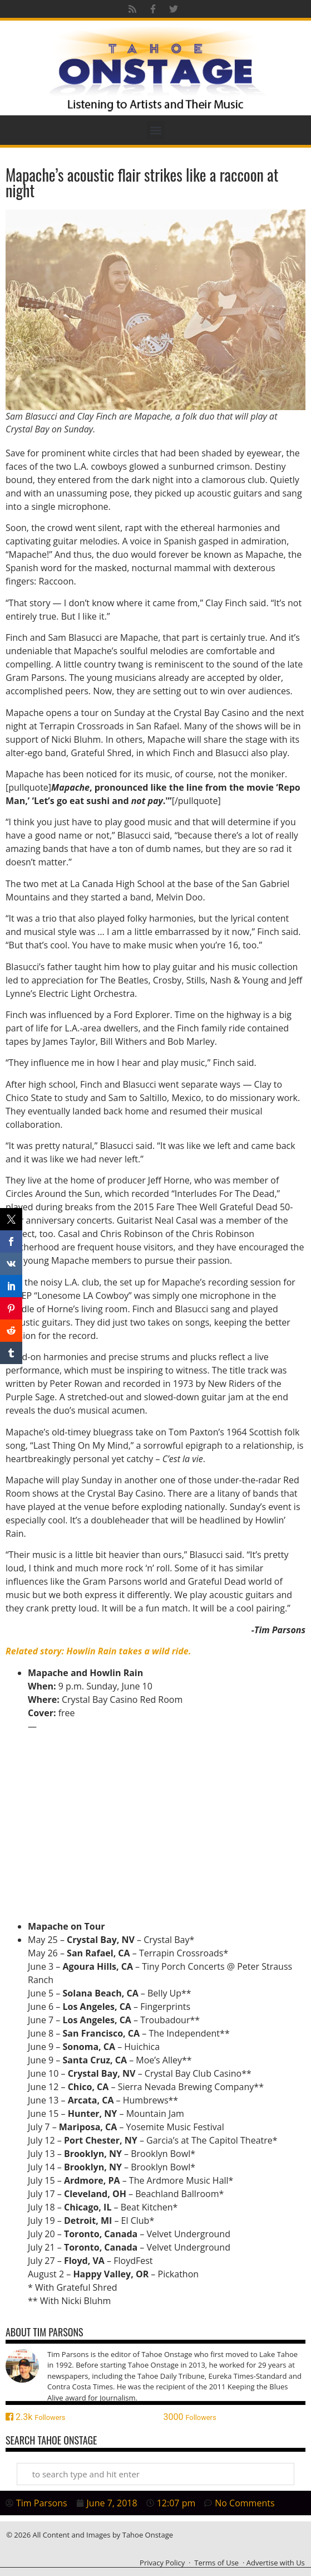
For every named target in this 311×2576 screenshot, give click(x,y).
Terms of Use (216, 2563)
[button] (155, 130)
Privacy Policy (162, 2563)
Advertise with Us (275, 2563)
